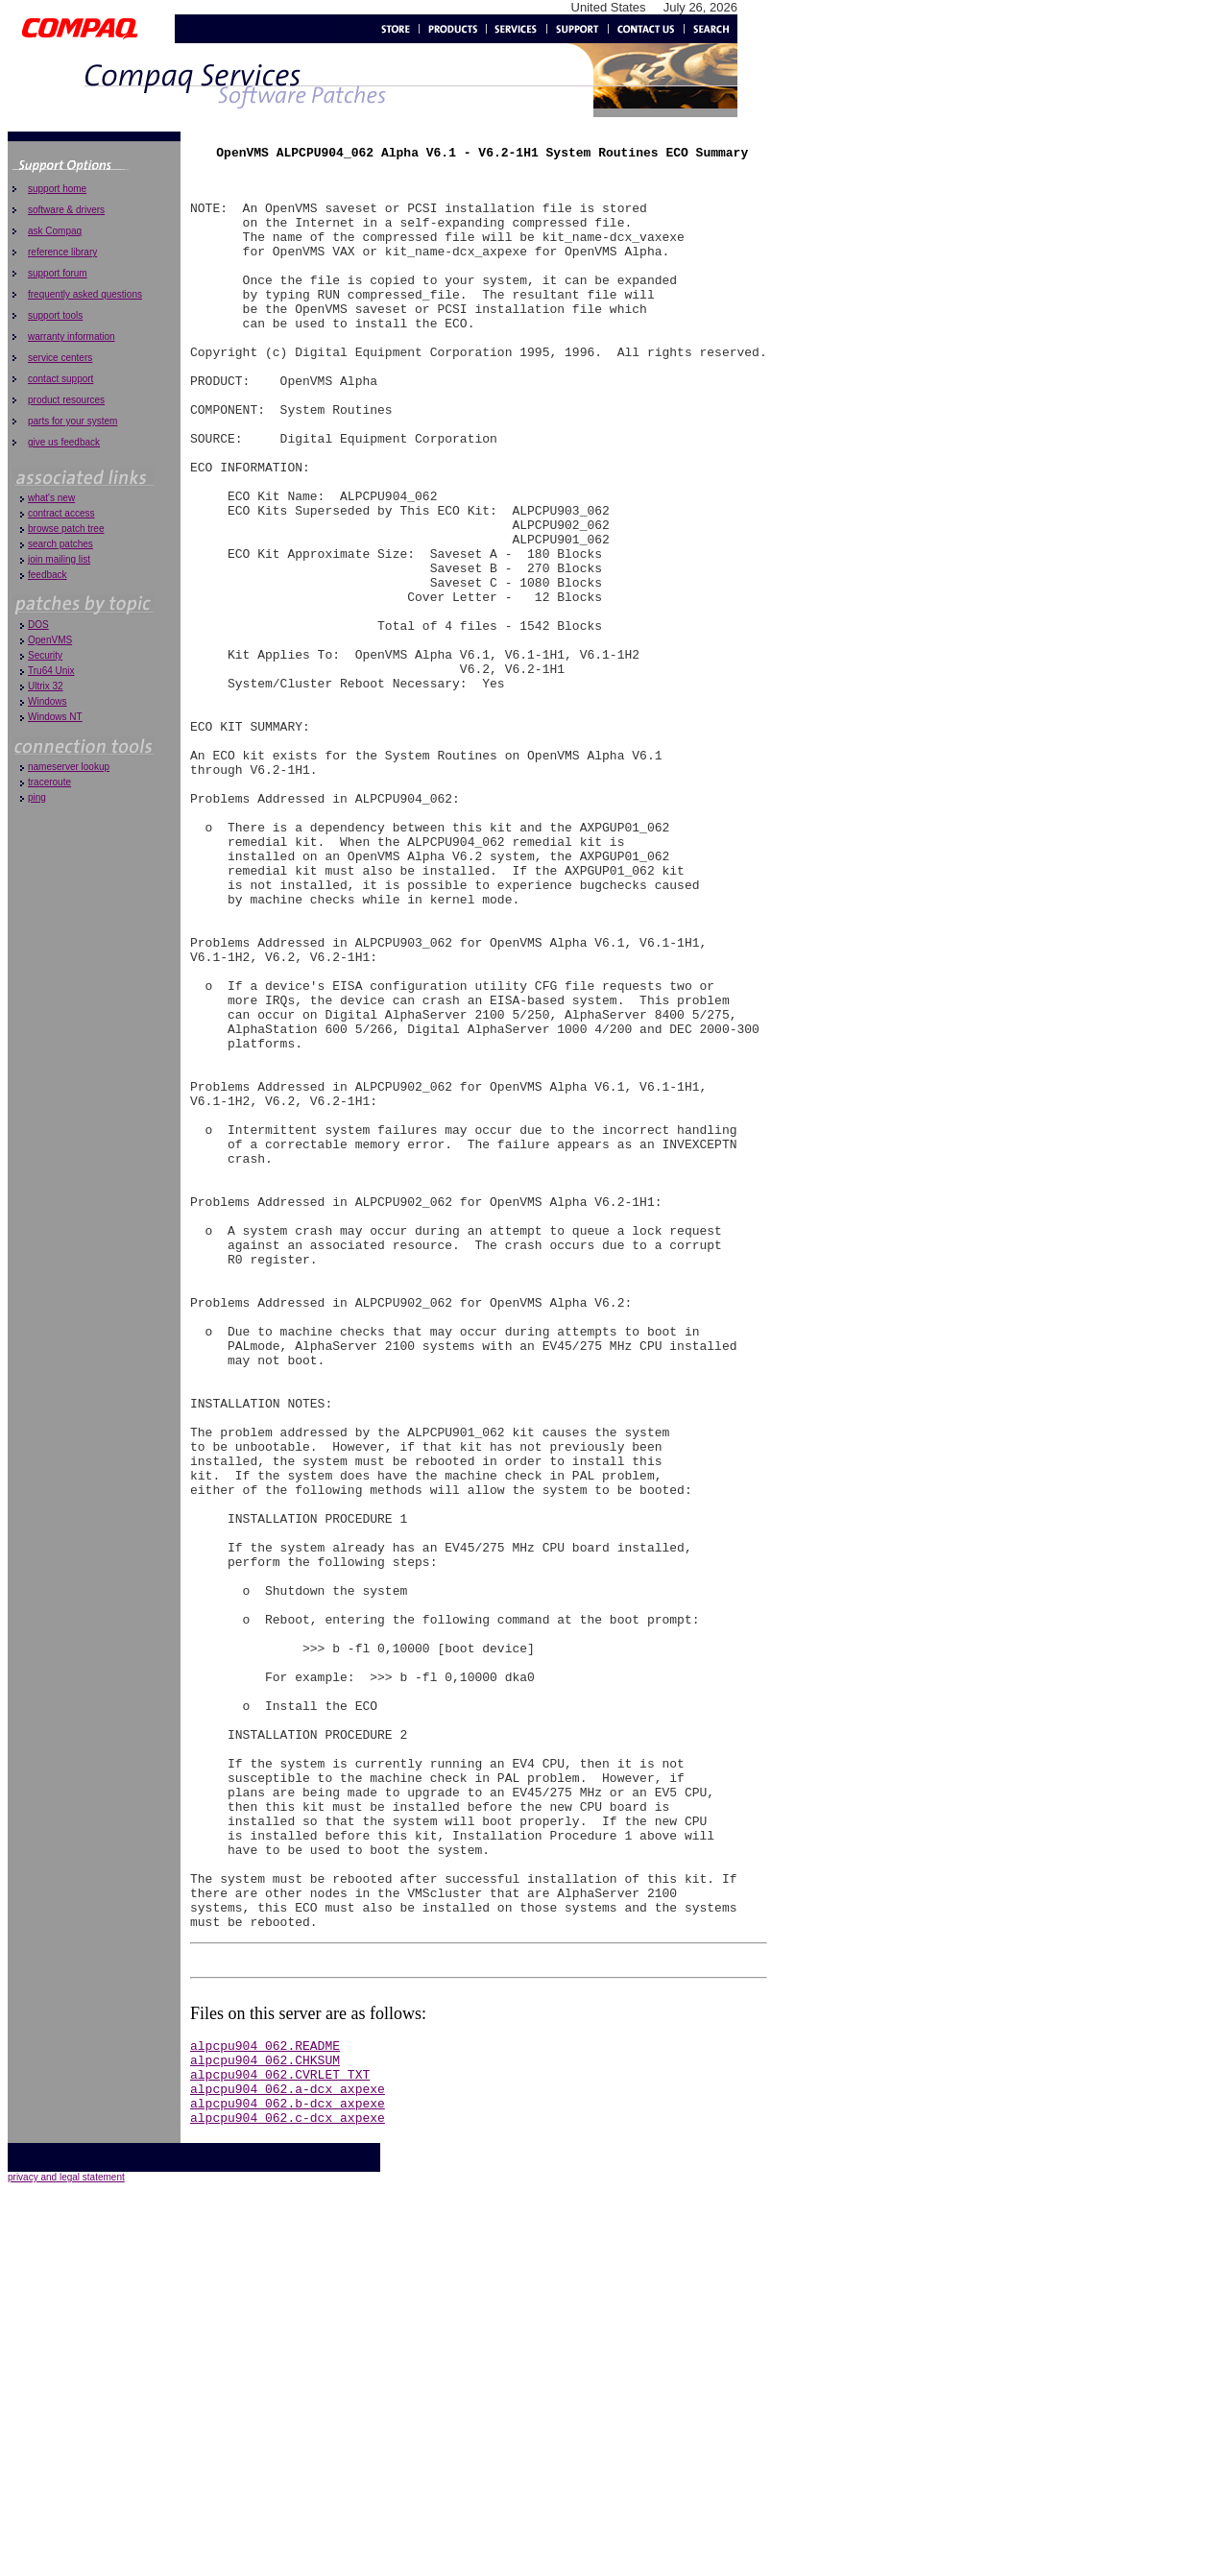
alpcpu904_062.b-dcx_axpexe (287, 2474)
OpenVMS (50, 640)
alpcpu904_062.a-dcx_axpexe (287, 2457)
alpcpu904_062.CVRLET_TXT (280, 2439)
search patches (60, 544)
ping (37, 797)
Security (45, 655)
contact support (60, 378)
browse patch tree (66, 528)
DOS (38, 624)
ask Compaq (55, 231)
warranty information (71, 336)
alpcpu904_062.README (265, 2405)
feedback (47, 574)
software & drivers (66, 210)
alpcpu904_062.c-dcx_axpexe (287, 2491)
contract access (61, 513)
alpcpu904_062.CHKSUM (265, 2422)
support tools (55, 315)
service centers (60, 357)
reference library (62, 252)
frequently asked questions (85, 294)
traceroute (49, 782)
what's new (51, 498)
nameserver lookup (68, 766)
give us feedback (64, 442)
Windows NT (55, 716)
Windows (47, 701)
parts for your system (72, 421)
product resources (66, 400)
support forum (57, 273)
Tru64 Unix (51, 670)
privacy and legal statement (66, 2551)
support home (57, 188)
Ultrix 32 (45, 686)
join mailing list (59, 559)
